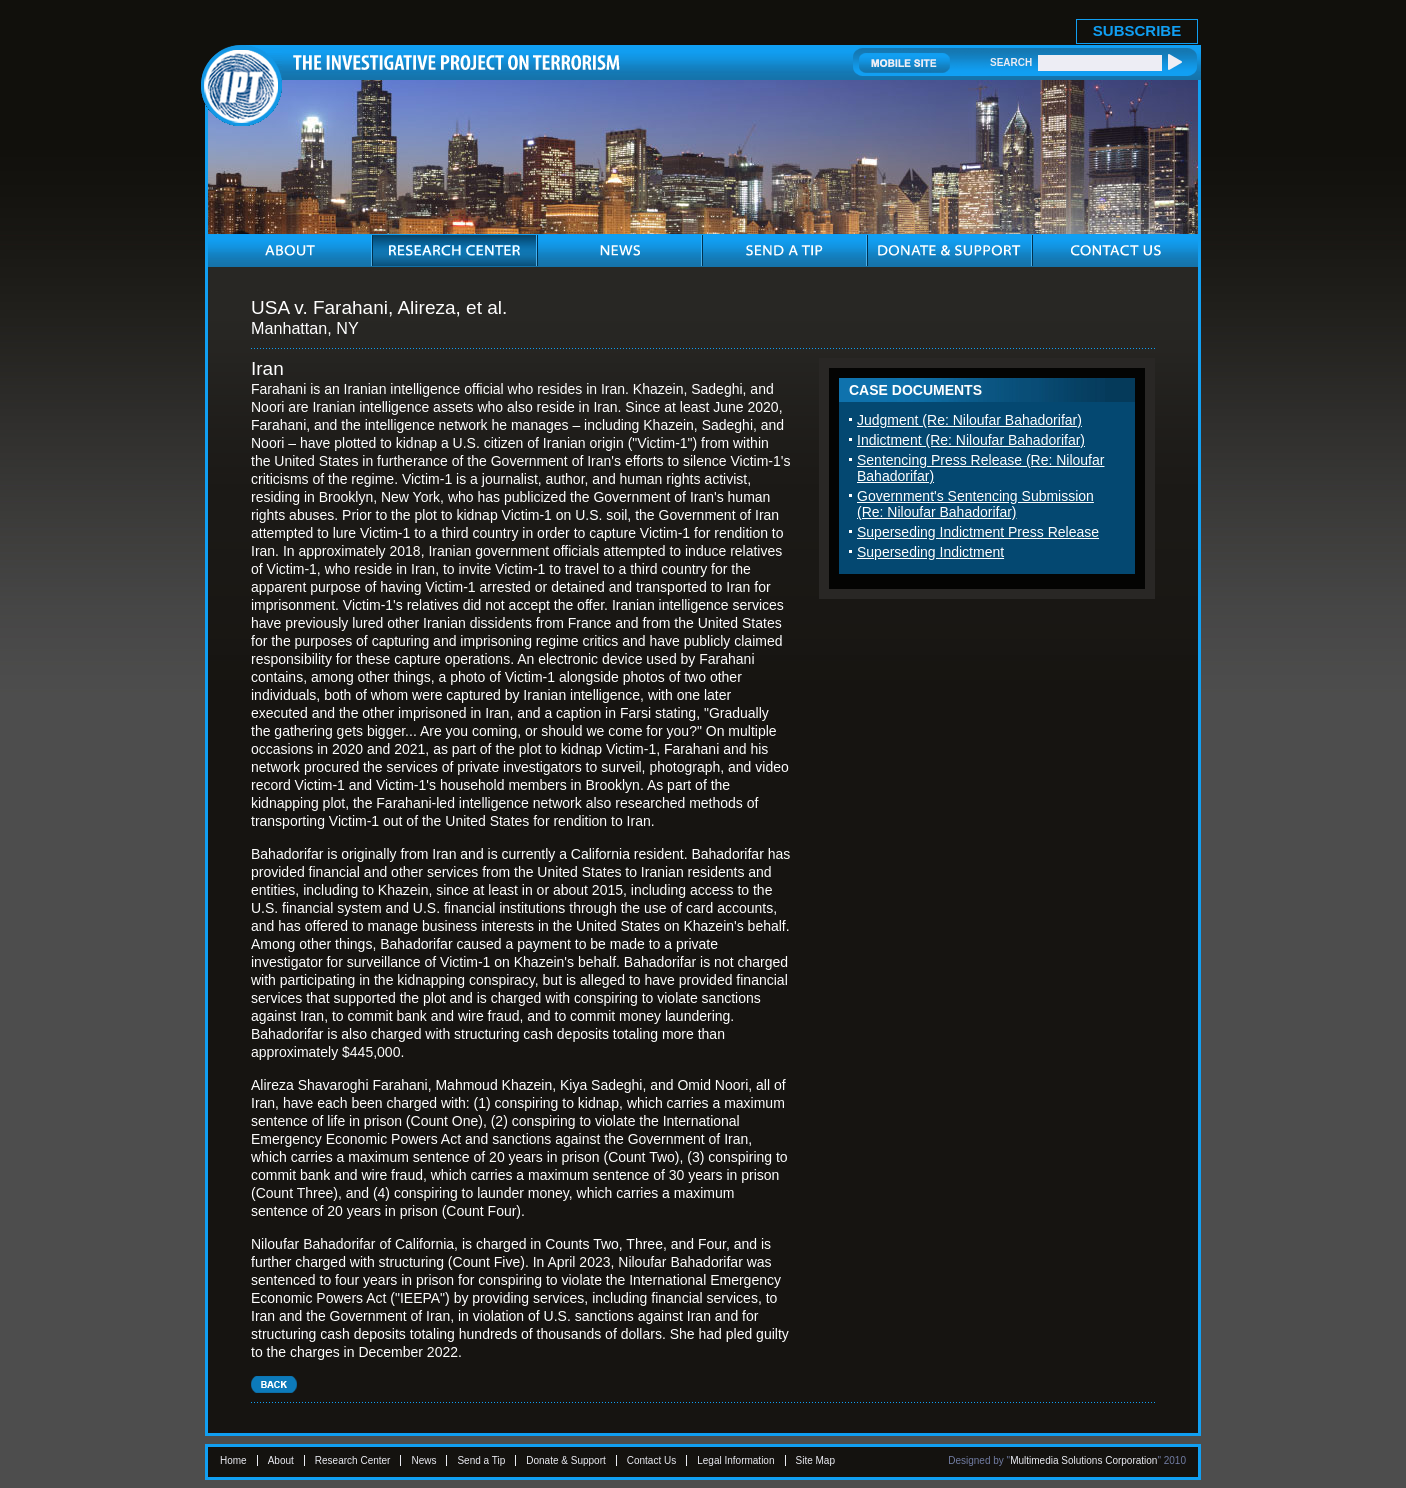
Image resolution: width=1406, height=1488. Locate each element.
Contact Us (651, 1460)
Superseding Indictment (930, 552)
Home (233, 1460)
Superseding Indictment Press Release (978, 532)
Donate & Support (566, 1460)
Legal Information (735, 1460)
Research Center (353, 1460)
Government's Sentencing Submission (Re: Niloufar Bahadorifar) (975, 504)
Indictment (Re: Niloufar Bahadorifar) (971, 440)
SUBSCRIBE (1137, 30)
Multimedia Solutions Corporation (1083, 1460)
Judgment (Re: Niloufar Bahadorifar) (969, 420)
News (423, 1460)
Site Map (815, 1460)
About (281, 1460)
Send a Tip (481, 1460)
